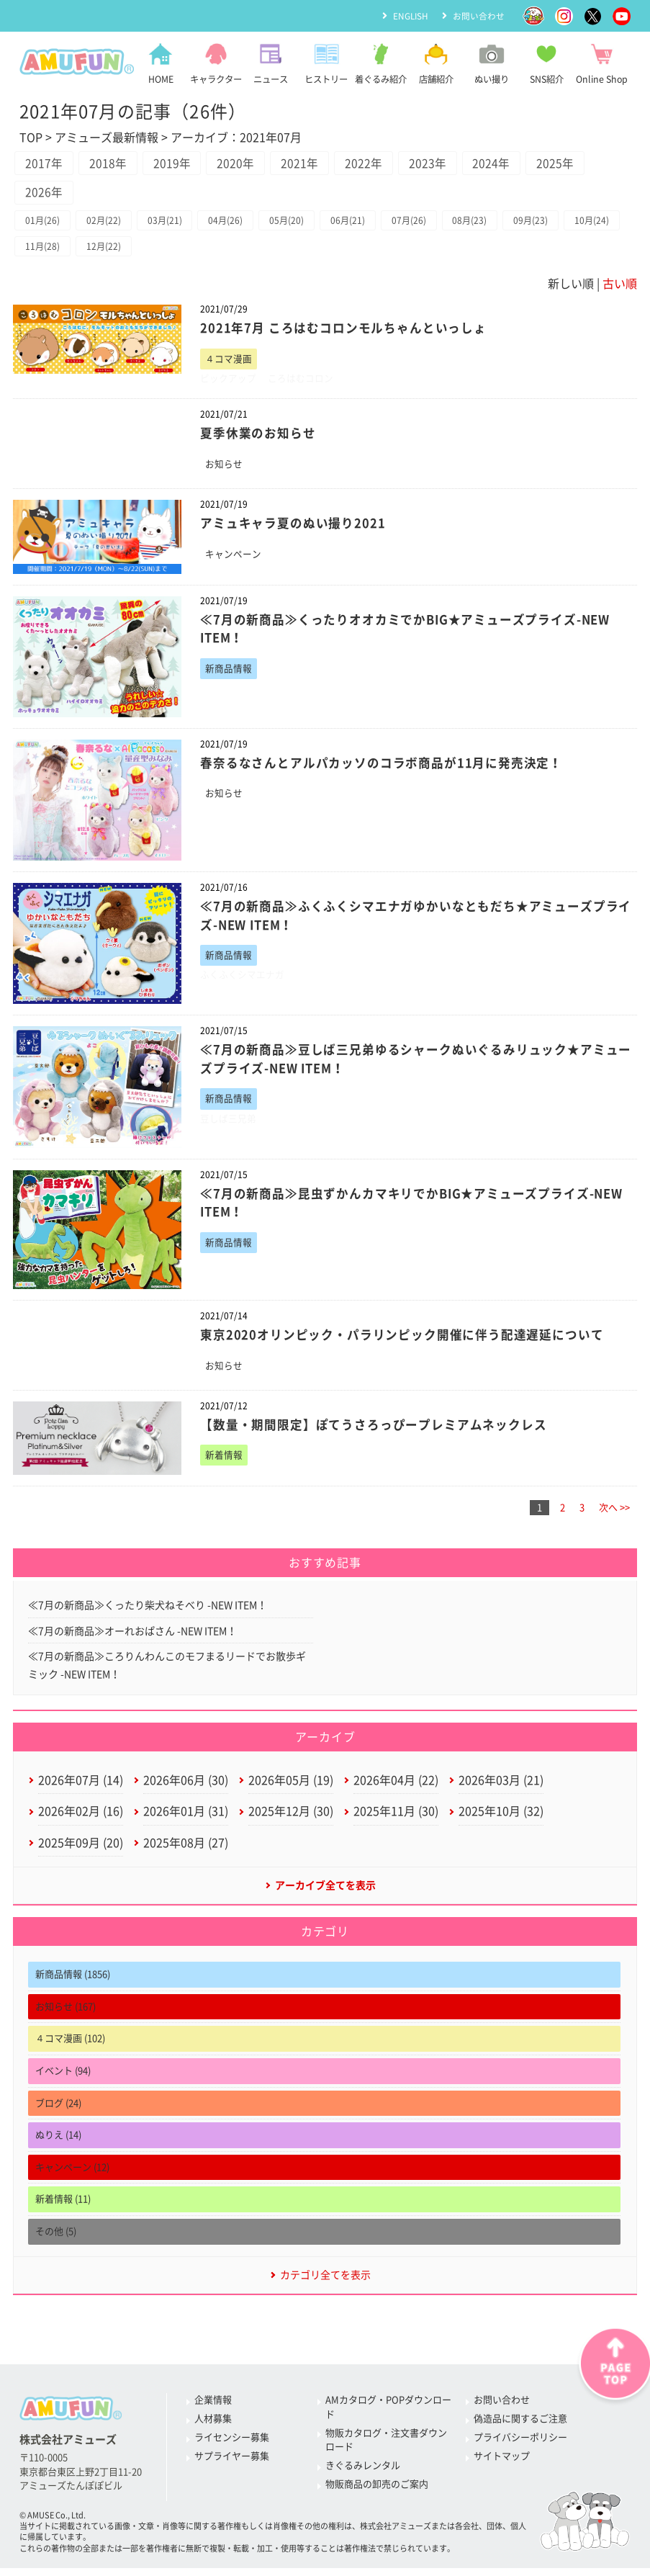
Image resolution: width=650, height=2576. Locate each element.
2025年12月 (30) (290, 1819)
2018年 (110, 164)
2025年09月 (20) (80, 1851)
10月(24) (43, 250)
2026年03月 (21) (501, 1787)
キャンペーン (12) (72, 2176)
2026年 (44, 194)
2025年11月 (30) (395, 1819)
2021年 (306, 164)
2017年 (44, 164)
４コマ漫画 (228, 362)
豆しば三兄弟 (228, 1123)
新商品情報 (228, 673)
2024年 (503, 164)
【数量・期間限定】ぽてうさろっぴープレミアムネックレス (373, 1430)
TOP (30, 137)
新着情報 (224, 1460)
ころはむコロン (300, 382)
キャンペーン (233, 558)
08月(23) (481, 223)
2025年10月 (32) (501, 1819)
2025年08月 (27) (185, 1851)
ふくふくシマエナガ (242, 979)
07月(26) (419, 223)
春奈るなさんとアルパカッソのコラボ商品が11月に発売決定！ (381, 767)
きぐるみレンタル (362, 2475)
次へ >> (614, 1513)
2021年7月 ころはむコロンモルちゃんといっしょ (343, 332)
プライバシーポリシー (520, 2447)
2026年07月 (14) (80, 1787)
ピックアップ (228, 382)
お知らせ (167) (65, 2016)
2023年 (437, 164)
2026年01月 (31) (185, 1819)
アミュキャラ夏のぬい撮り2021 (293, 528)
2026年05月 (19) (290, 1787)
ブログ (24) (58, 2112)
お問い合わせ (479, 15)
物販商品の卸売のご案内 (376, 2494)
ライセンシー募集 (231, 2447)
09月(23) (544, 223)
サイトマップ (502, 2466)
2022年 (372, 164)
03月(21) (168, 223)
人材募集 (213, 2428)
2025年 (568, 164)
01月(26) (43, 223)
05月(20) (293, 223)
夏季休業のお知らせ (258, 437)
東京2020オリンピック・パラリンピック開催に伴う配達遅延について (402, 1340)
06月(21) (356, 223)
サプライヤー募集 (231, 2466)
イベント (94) (63, 2080)
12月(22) (168, 250)
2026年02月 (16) (80, 1819)
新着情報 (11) (63, 2208)
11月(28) (106, 250)
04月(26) (231, 223)
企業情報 (213, 2410)
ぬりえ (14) (58, 2144)
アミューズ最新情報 (106, 137)
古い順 (619, 286)
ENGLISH (410, 15)
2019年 (175, 164)
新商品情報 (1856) (72, 1983)
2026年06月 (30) (185, 1787)
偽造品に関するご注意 (520, 2428)
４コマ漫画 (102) (70, 2047)
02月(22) (106, 223)
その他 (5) (55, 2240)
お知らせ (224, 468)
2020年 (241, 164)
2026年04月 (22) (395, 1787)
